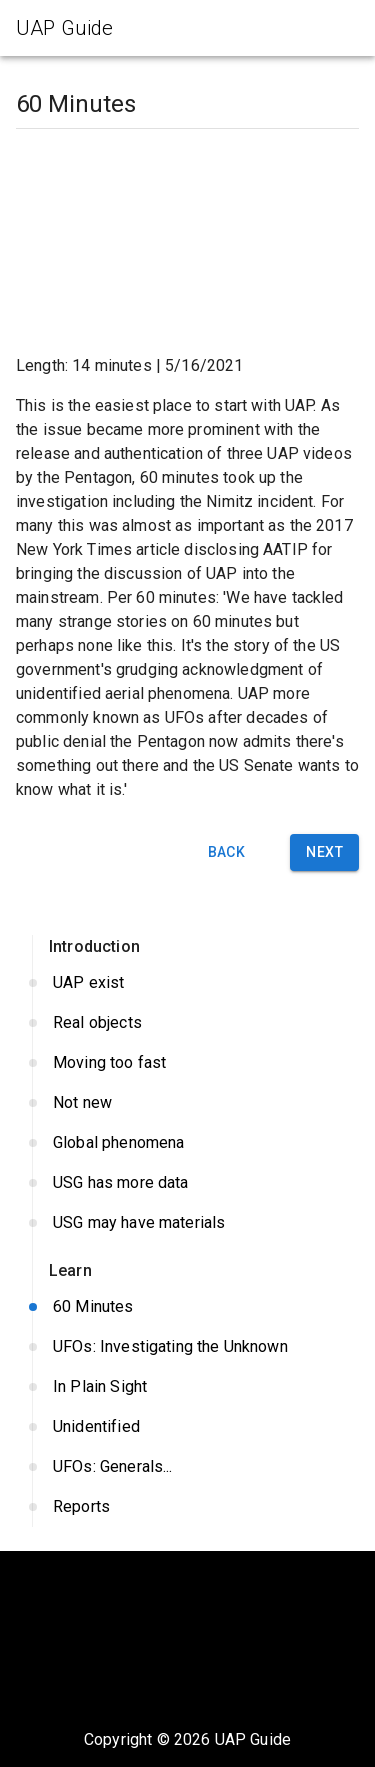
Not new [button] (196, 1103)
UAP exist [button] (196, 983)
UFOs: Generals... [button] (196, 1467)
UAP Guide (253, 1739)
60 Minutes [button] (196, 1307)
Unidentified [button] (196, 1427)
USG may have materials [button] (196, 1223)
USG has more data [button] (196, 1183)
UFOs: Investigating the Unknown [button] (196, 1347)
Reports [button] (196, 1507)
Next (324, 852)
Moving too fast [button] (196, 1063)
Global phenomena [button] (196, 1143)
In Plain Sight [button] (196, 1387)
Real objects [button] (196, 1023)
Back (226, 852)
